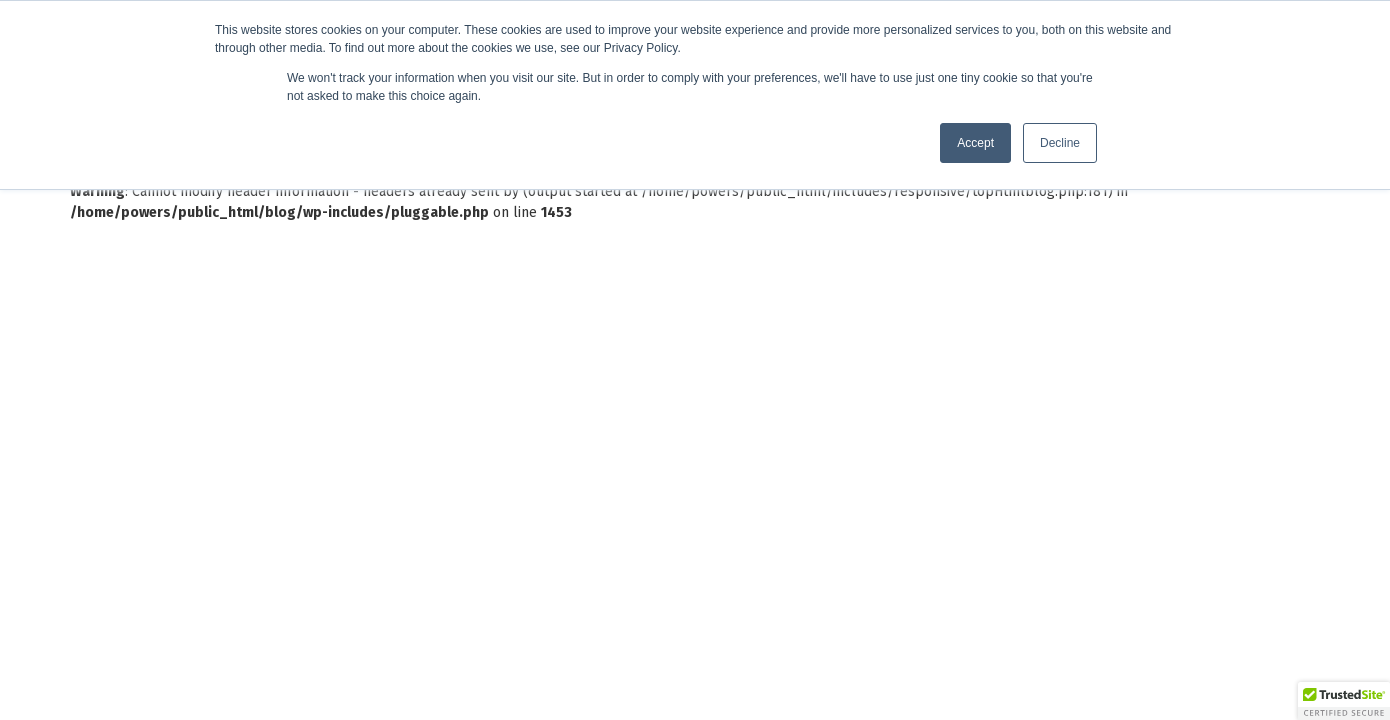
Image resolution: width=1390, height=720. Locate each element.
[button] (1344, 701)
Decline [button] (1060, 143)
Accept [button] (975, 143)
